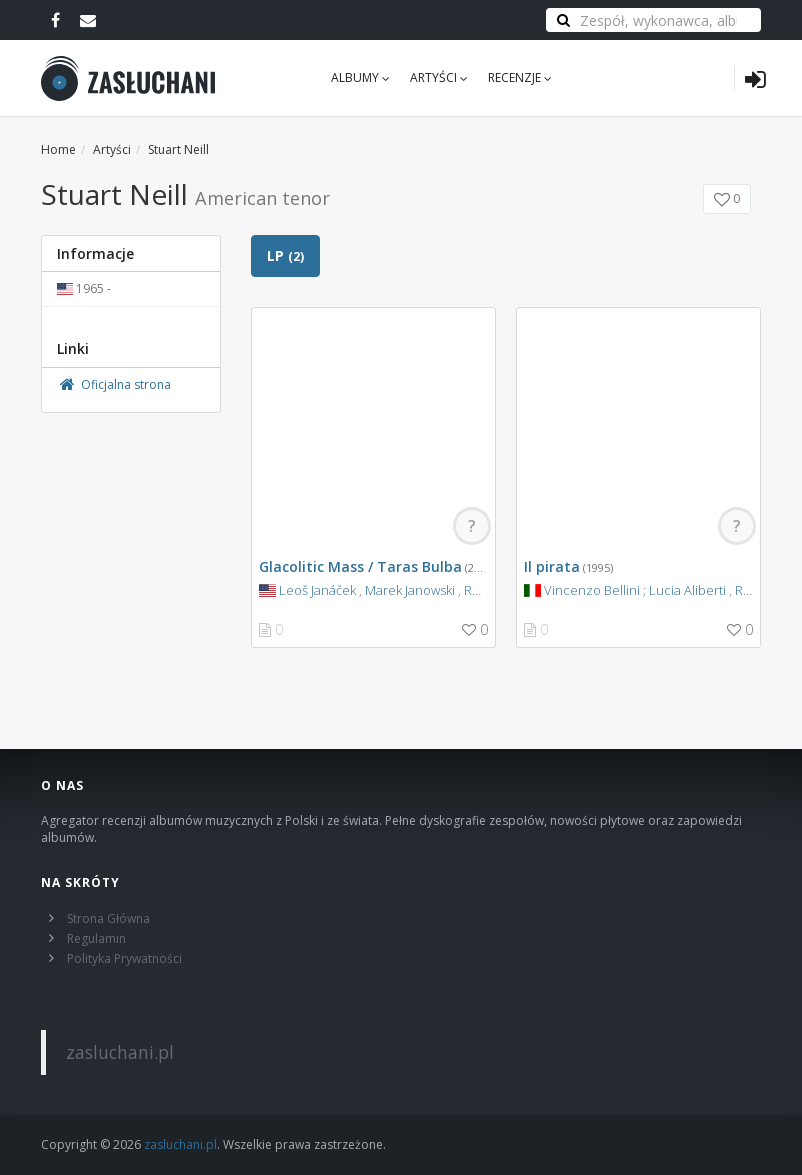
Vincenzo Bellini (592, 590)
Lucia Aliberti (687, 590)
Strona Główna (108, 918)
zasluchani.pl (120, 1052)
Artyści (439, 77)
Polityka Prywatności (124, 958)
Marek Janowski (410, 590)
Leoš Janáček (317, 590)
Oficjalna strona (114, 384)
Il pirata (552, 566)
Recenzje (520, 77)
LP (285, 255)
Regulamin (96, 938)
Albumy (360, 77)
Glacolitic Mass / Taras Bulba (360, 566)
